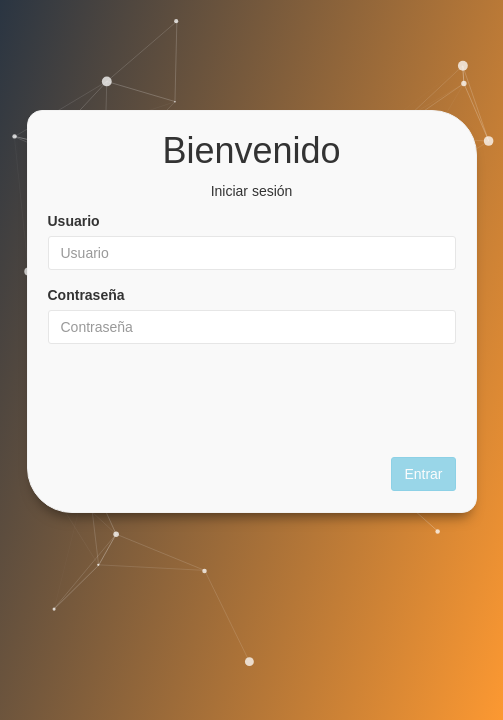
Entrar (423, 474)
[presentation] (252, 398)
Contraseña (86, 295)
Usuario (74, 221)
